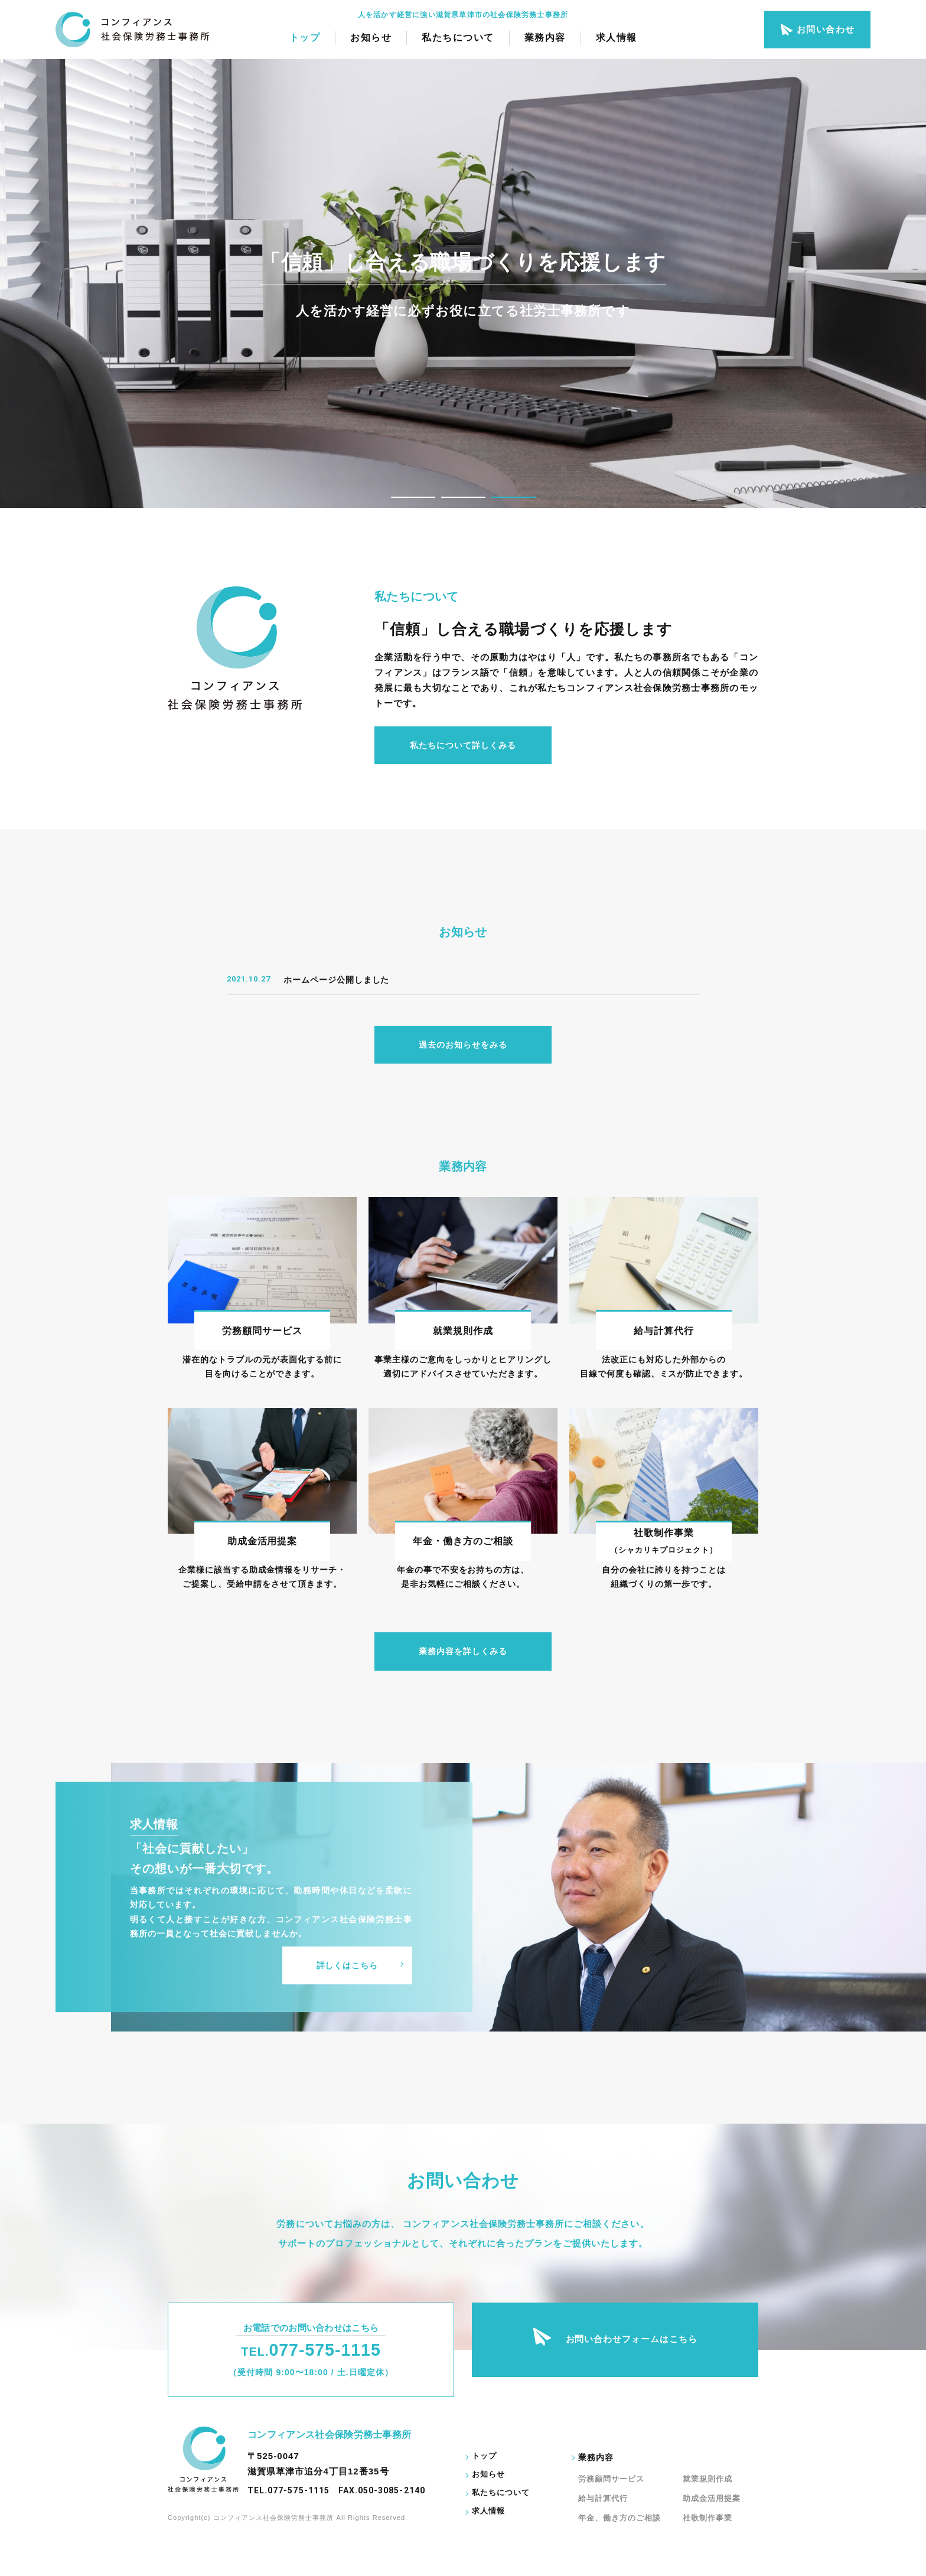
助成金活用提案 (712, 2498)
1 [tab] (413, 497)
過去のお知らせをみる (463, 1044)
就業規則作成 (707, 2478)
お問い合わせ (817, 30)
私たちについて (458, 37)
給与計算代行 (603, 2498)
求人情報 (616, 37)
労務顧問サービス (611, 2478)
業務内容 (545, 37)
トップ (305, 37)
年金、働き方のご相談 (619, 2517)
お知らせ (371, 37)
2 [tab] (463, 497)
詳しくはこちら (347, 1965)
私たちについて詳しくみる (463, 745)
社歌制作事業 (707, 2517)
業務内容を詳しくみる (463, 1651)
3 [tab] (513, 497)
